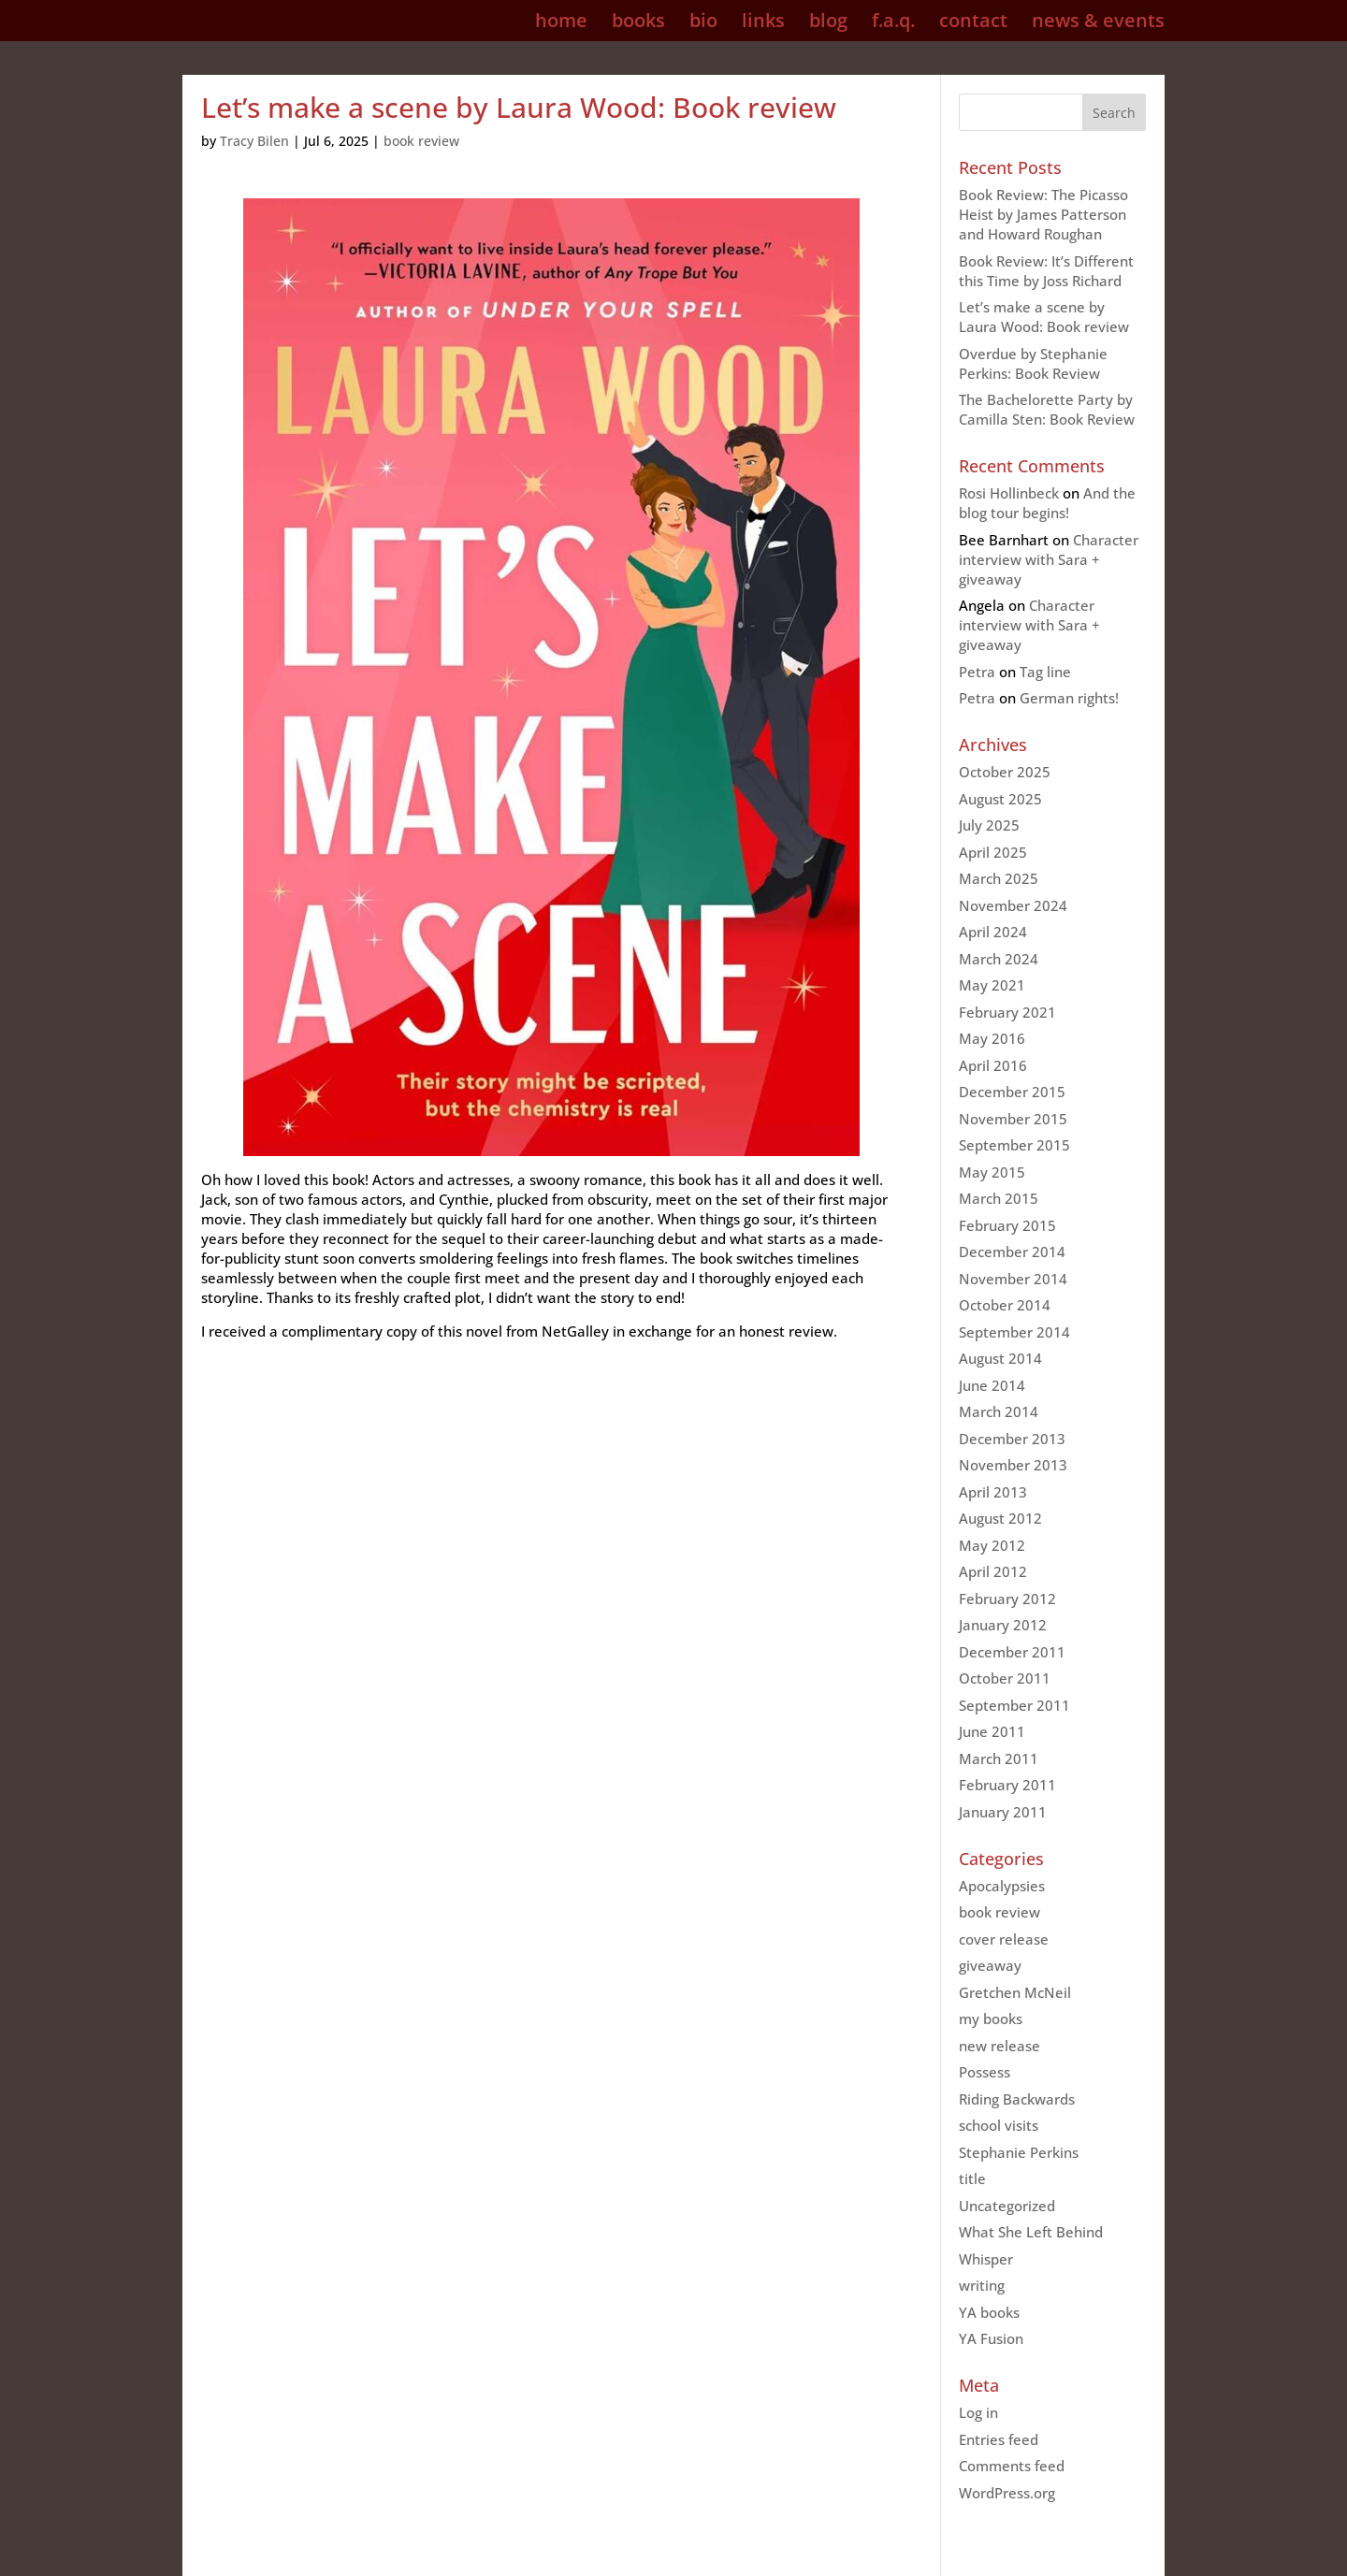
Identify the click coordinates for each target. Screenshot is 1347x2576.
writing (982, 2285)
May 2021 (992, 985)
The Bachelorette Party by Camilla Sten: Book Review (1047, 409)
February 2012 (1007, 1598)
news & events (1098, 23)
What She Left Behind (1031, 2231)
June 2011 (992, 1731)
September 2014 (1014, 1332)
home (561, 23)
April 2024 (993, 931)
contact (973, 23)
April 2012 (993, 1571)
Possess (984, 2071)
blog (828, 23)
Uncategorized (1007, 2205)
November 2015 (1013, 1118)
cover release (1004, 1939)
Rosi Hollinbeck (1009, 493)
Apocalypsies (1002, 1885)
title (972, 2178)
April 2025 (993, 852)
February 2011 (1007, 1784)
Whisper (986, 2259)
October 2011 (1004, 1678)
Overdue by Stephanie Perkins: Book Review (1033, 363)
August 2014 (1000, 1358)
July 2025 (989, 825)
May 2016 (992, 1038)
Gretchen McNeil (1015, 1992)
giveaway (990, 1965)
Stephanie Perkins (1019, 2152)
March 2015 (998, 1198)
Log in (978, 2412)
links (763, 23)
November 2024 (1013, 905)
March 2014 (998, 1411)
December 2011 (1012, 1652)
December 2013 (1012, 1438)
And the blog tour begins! (1047, 503)
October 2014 (1004, 1304)
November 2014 (1013, 1278)
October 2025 (1004, 771)
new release (999, 2045)
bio (703, 23)
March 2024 (998, 958)
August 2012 (1000, 1518)
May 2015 (992, 1172)
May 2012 (992, 1545)
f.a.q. (893, 23)
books (638, 23)
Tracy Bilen (254, 141)
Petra (977, 671)
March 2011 (998, 1758)
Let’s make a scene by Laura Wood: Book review (1044, 316)
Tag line (1045, 671)
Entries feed (998, 2439)
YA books (989, 2312)
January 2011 (1003, 1811)
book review (421, 141)
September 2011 (1014, 1705)
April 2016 (993, 1065)
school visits (998, 2125)
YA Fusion (991, 2338)
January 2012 (1003, 1624)
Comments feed (1012, 2465)
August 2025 (1000, 798)
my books (990, 2018)
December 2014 (1012, 1251)
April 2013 (993, 1492)
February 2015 (1007, 1225)
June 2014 (992, 1385)
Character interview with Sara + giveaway (1048, 559)
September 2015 (1014, 1145)
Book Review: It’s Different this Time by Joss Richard (1046, 271)
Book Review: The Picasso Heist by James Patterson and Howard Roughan (1043, 214)
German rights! (1069, 697)
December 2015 (1012, 1091)
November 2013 (1013, 1464)
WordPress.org (1007, 2492)
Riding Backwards (1017, 2099)
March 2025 (998, 878)
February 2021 (1007, 1012)
